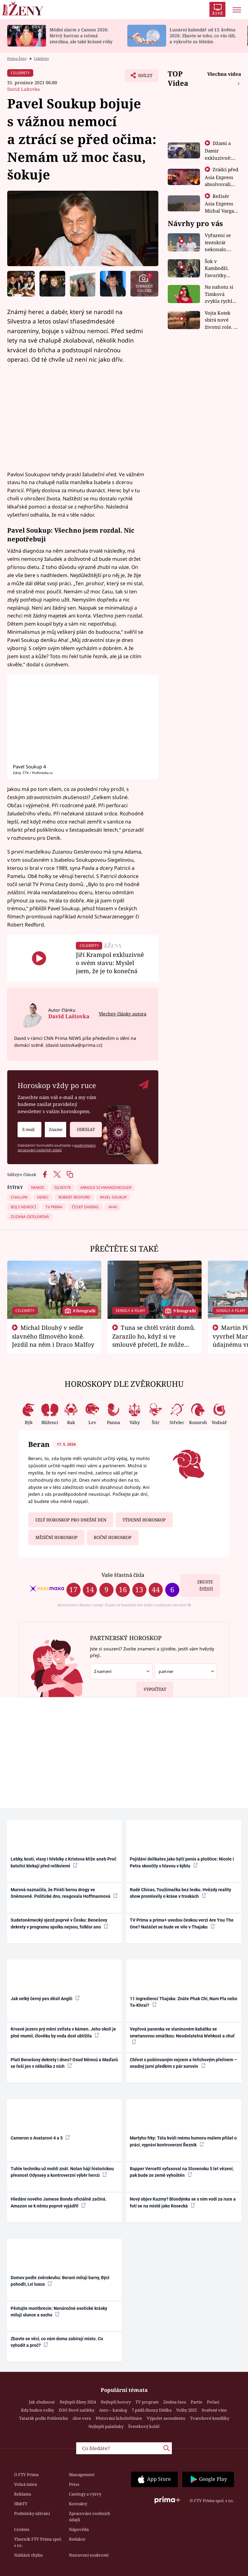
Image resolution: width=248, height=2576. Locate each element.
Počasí (213, 2402)
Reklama (22, 2494)
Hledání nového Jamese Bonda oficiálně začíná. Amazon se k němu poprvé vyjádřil (59, 2202)
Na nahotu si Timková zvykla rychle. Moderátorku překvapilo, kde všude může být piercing (220, 294)
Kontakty (78, 2503)
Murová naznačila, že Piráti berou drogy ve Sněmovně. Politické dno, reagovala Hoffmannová (64, 1893)
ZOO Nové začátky (76, 2410)
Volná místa (25, 2484)
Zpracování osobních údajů (89, 2516)
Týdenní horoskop (144, 1520)
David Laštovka (23, 89)
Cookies (21, 2529)
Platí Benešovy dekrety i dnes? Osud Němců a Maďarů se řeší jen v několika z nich (64, 2063)
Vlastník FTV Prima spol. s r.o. (38, 2542)
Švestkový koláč (144, 2426)
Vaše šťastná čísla (123, 1574)
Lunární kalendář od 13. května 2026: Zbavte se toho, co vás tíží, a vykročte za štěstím (202, 35)
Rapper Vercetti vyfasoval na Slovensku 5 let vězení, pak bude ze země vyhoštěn (182, 2172)
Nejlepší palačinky (106, 2426)
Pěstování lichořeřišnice (119, 2418)
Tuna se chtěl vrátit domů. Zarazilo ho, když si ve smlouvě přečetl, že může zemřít (154, 1340)
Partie (196, 2402)
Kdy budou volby (37, 2410)
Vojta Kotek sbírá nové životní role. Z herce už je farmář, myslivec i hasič (220, 320)
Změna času (174, 2402)
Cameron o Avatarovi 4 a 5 (40, 2137)
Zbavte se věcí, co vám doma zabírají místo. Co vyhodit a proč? (57, 2342)
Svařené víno (214, 2410)
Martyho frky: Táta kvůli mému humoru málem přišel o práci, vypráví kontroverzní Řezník (183, 2141)
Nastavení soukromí (88, 2555)
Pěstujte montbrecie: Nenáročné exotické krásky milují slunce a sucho (59, 2311)
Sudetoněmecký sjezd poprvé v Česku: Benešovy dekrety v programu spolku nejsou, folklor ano (59, 1923)
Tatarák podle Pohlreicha (43, 2418)
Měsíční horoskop (56, 1537)
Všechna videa (224, 74)
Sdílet (142, 77)
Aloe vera (81, 2418)
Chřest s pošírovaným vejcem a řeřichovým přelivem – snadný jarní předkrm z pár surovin (183, 2063)
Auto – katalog (113, 2410)
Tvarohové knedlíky (209, 2418)
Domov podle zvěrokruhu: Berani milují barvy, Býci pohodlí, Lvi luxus (60, 2281)
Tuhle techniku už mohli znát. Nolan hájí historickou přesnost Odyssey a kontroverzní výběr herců (62, 2172)
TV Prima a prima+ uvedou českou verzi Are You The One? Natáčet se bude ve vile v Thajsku (182, 1923)
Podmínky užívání (32, 2513)
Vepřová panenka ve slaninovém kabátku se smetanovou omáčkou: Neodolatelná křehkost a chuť (182, 2035)
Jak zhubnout (42, 2402)
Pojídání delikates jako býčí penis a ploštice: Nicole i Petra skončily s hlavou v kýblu (182, 1862)
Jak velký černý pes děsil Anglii (45, 1998)
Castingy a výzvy (85, 2494)
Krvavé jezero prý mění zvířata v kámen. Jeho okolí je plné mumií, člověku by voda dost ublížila (63, 2032)
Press (74, 2484)
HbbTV (21, 2503)
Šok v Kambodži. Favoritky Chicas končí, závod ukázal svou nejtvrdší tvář (221, 268)
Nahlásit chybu (28, 2555)
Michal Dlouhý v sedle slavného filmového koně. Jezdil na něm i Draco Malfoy (53, 1336)
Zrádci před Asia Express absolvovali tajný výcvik (221, 180)
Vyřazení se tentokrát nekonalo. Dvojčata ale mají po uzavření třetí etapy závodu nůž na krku (220, 242)
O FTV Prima (26, 2474)
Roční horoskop (112, 1537)
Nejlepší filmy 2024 (78, 2402)
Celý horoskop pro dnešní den (70, 1520)
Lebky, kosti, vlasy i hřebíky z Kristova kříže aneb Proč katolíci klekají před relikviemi (63, 1862)
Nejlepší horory (116, 2402)
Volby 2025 (186, 2410)
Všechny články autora (122, 1014)
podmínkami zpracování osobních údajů (57, 1147)
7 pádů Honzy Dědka (151, 2410)
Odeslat (86, 1127)
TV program (147, 2402)
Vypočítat (151, 1687)
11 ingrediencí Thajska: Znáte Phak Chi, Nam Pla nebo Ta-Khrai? (183, 2002)
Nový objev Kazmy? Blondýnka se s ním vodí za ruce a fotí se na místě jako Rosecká (183, 2202)
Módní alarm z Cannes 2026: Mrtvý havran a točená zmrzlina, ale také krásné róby (81, 35)
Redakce (77, 2539)
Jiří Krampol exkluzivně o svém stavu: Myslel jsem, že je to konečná (110, 963)
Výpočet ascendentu (166, 2418)
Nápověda (79, 2529)
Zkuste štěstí (205, 1585)
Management (82, 2474)
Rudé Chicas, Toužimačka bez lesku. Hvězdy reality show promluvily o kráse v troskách (180, 1893)
